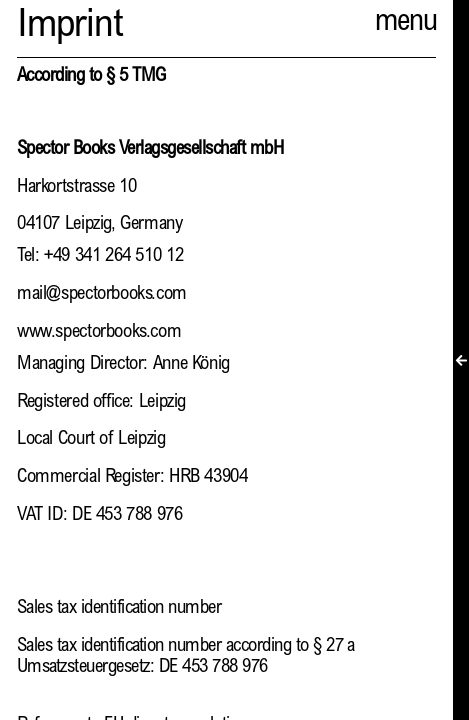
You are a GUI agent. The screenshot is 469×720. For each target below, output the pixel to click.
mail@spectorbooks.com (102, 294)
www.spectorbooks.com (99, 332)
